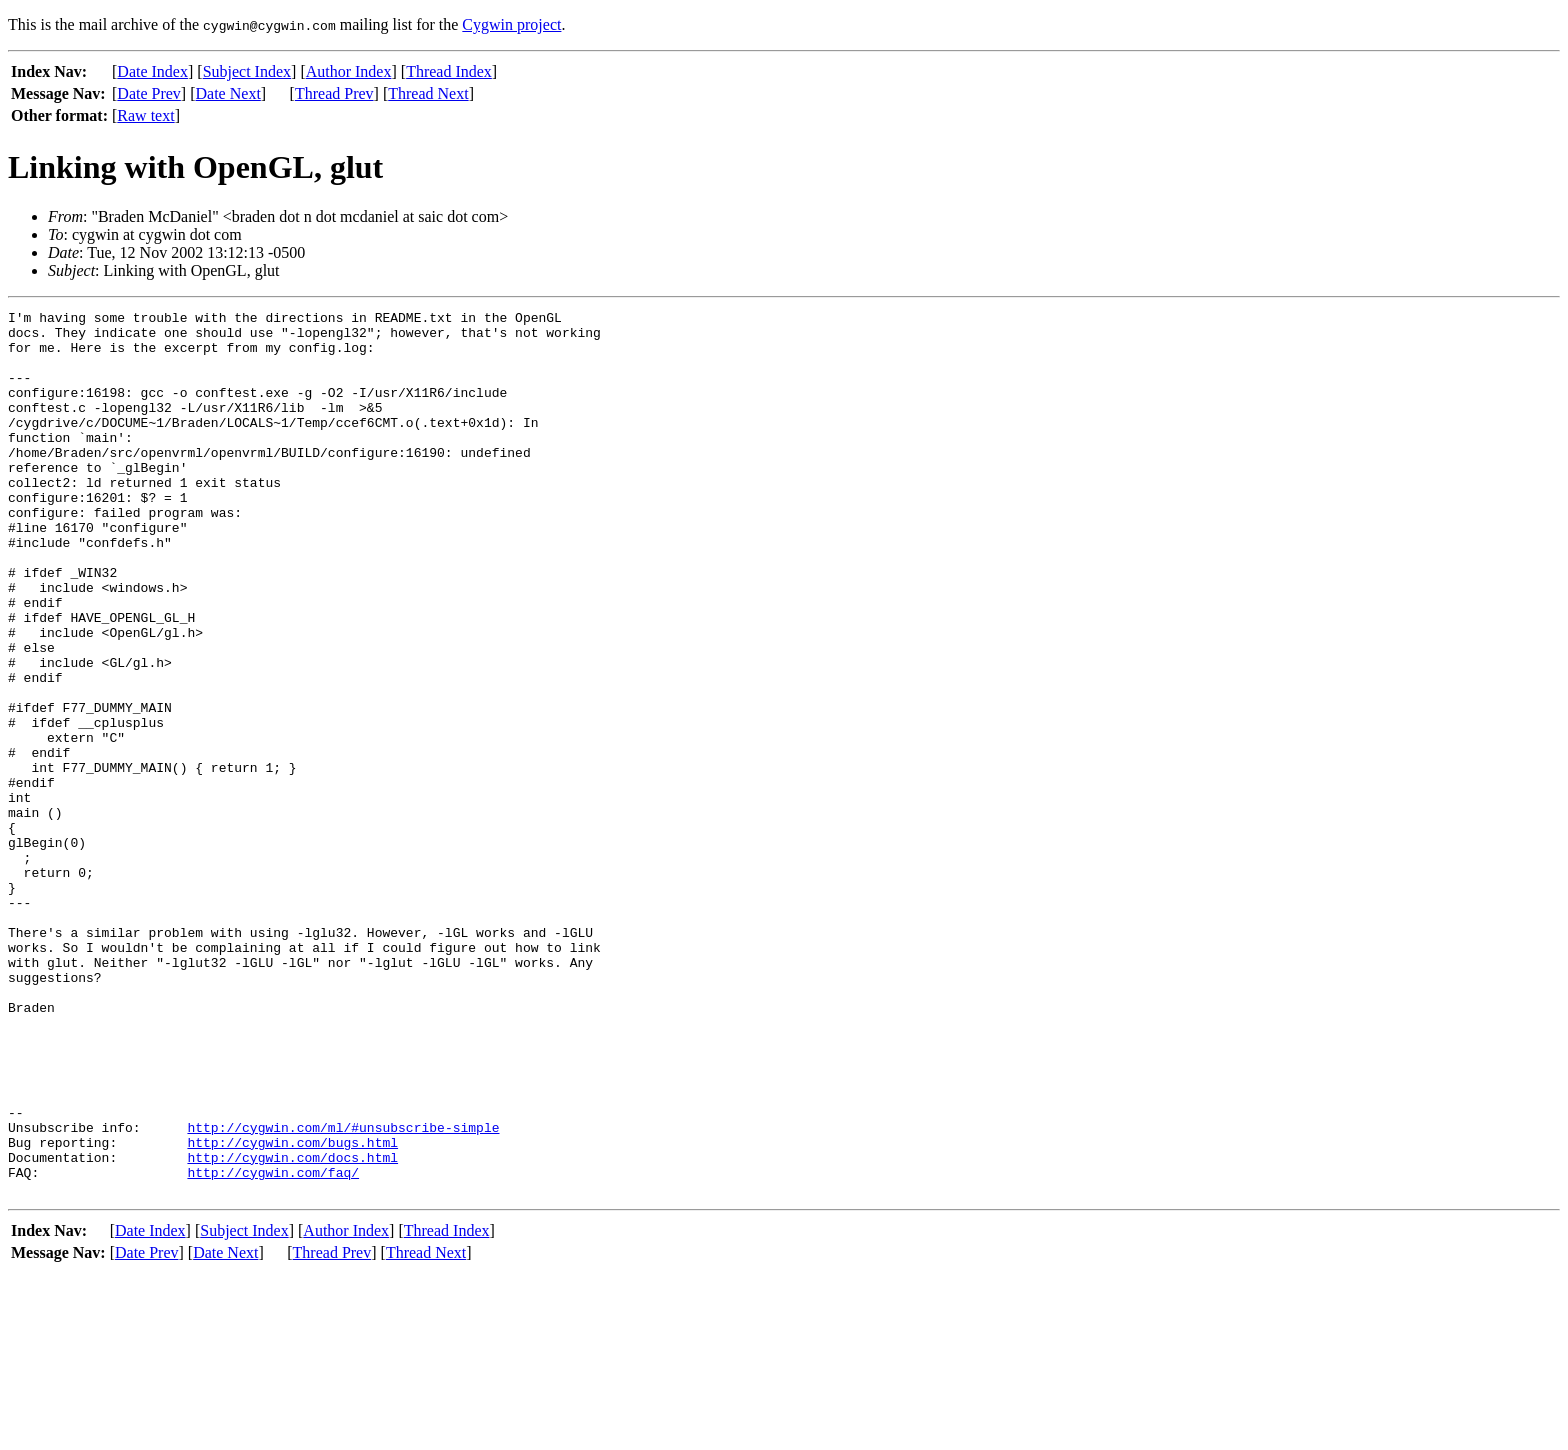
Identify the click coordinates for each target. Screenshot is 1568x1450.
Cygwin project (511, 24)
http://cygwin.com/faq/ (273, 1346)
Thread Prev (334, 93)
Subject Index (247, 71)
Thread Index (449, 71)
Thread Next (428, 93)
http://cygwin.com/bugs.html (292, 1310)
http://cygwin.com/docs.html (292, 1328)
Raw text (145, 115)
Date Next (228, 93)
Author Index (349, 71)
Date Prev (149, 93)
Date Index (152, 71)
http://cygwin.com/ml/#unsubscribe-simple (343, 1292)
